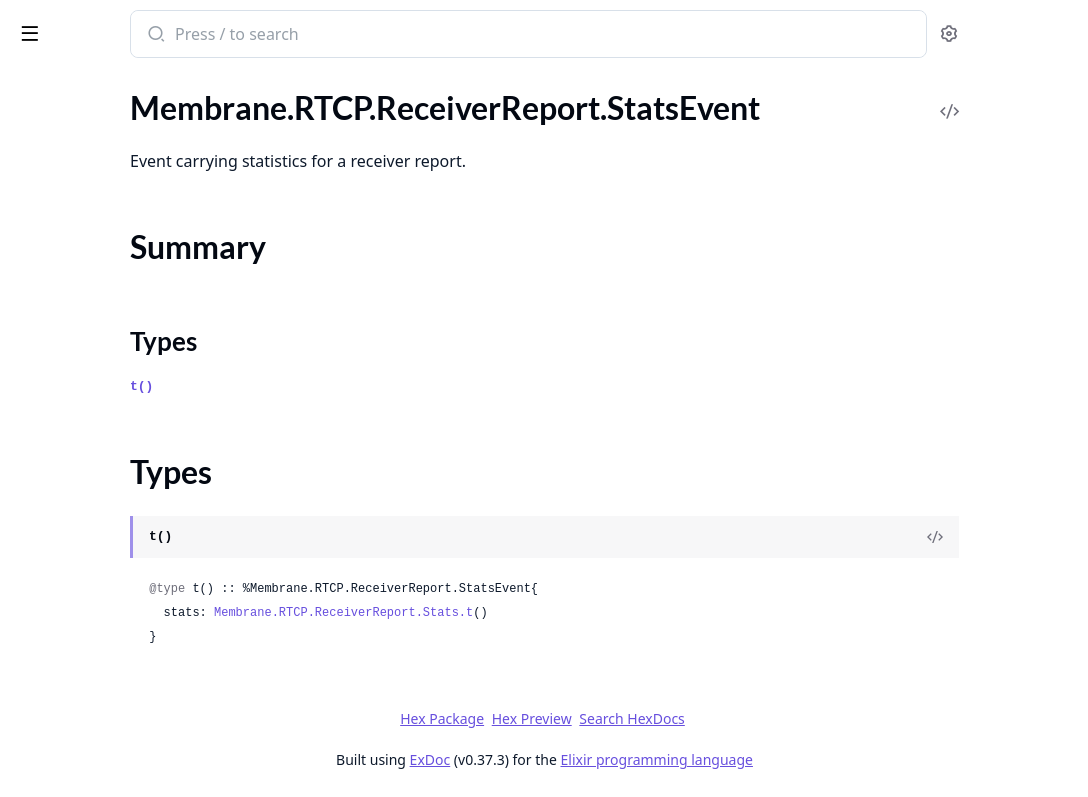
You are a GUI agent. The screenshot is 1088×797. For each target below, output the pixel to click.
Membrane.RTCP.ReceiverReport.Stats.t (573, 613)
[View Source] (1004, 537)
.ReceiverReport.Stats (88, 289)
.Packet (39, 208)
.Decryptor (51, 705)
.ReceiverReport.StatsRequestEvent (136, 411)
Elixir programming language (806, 759)
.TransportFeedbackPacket (105, 546)
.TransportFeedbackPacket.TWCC (129, 600)
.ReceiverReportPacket (92, 438)
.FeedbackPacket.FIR (85, 127)
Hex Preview (681, 718)
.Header (41, 181)
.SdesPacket (55, 492)
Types (55, 375)
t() (371, 386)
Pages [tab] (36, 85)
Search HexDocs (781, 719)
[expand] (280, 185)
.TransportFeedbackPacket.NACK (129, 573)
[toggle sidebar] (274, 32)
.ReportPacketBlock (82, 465)
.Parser (38, 235)
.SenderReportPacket (87, 519)
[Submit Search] (384, 36)
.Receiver (45, 262)
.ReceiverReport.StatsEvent (108, 316)
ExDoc (579, 759)
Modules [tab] (120, 85)
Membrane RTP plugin (112, 24)
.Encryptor (50, 732)
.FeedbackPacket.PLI (84, 154)
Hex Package (592, 718)
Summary (67, 351)
